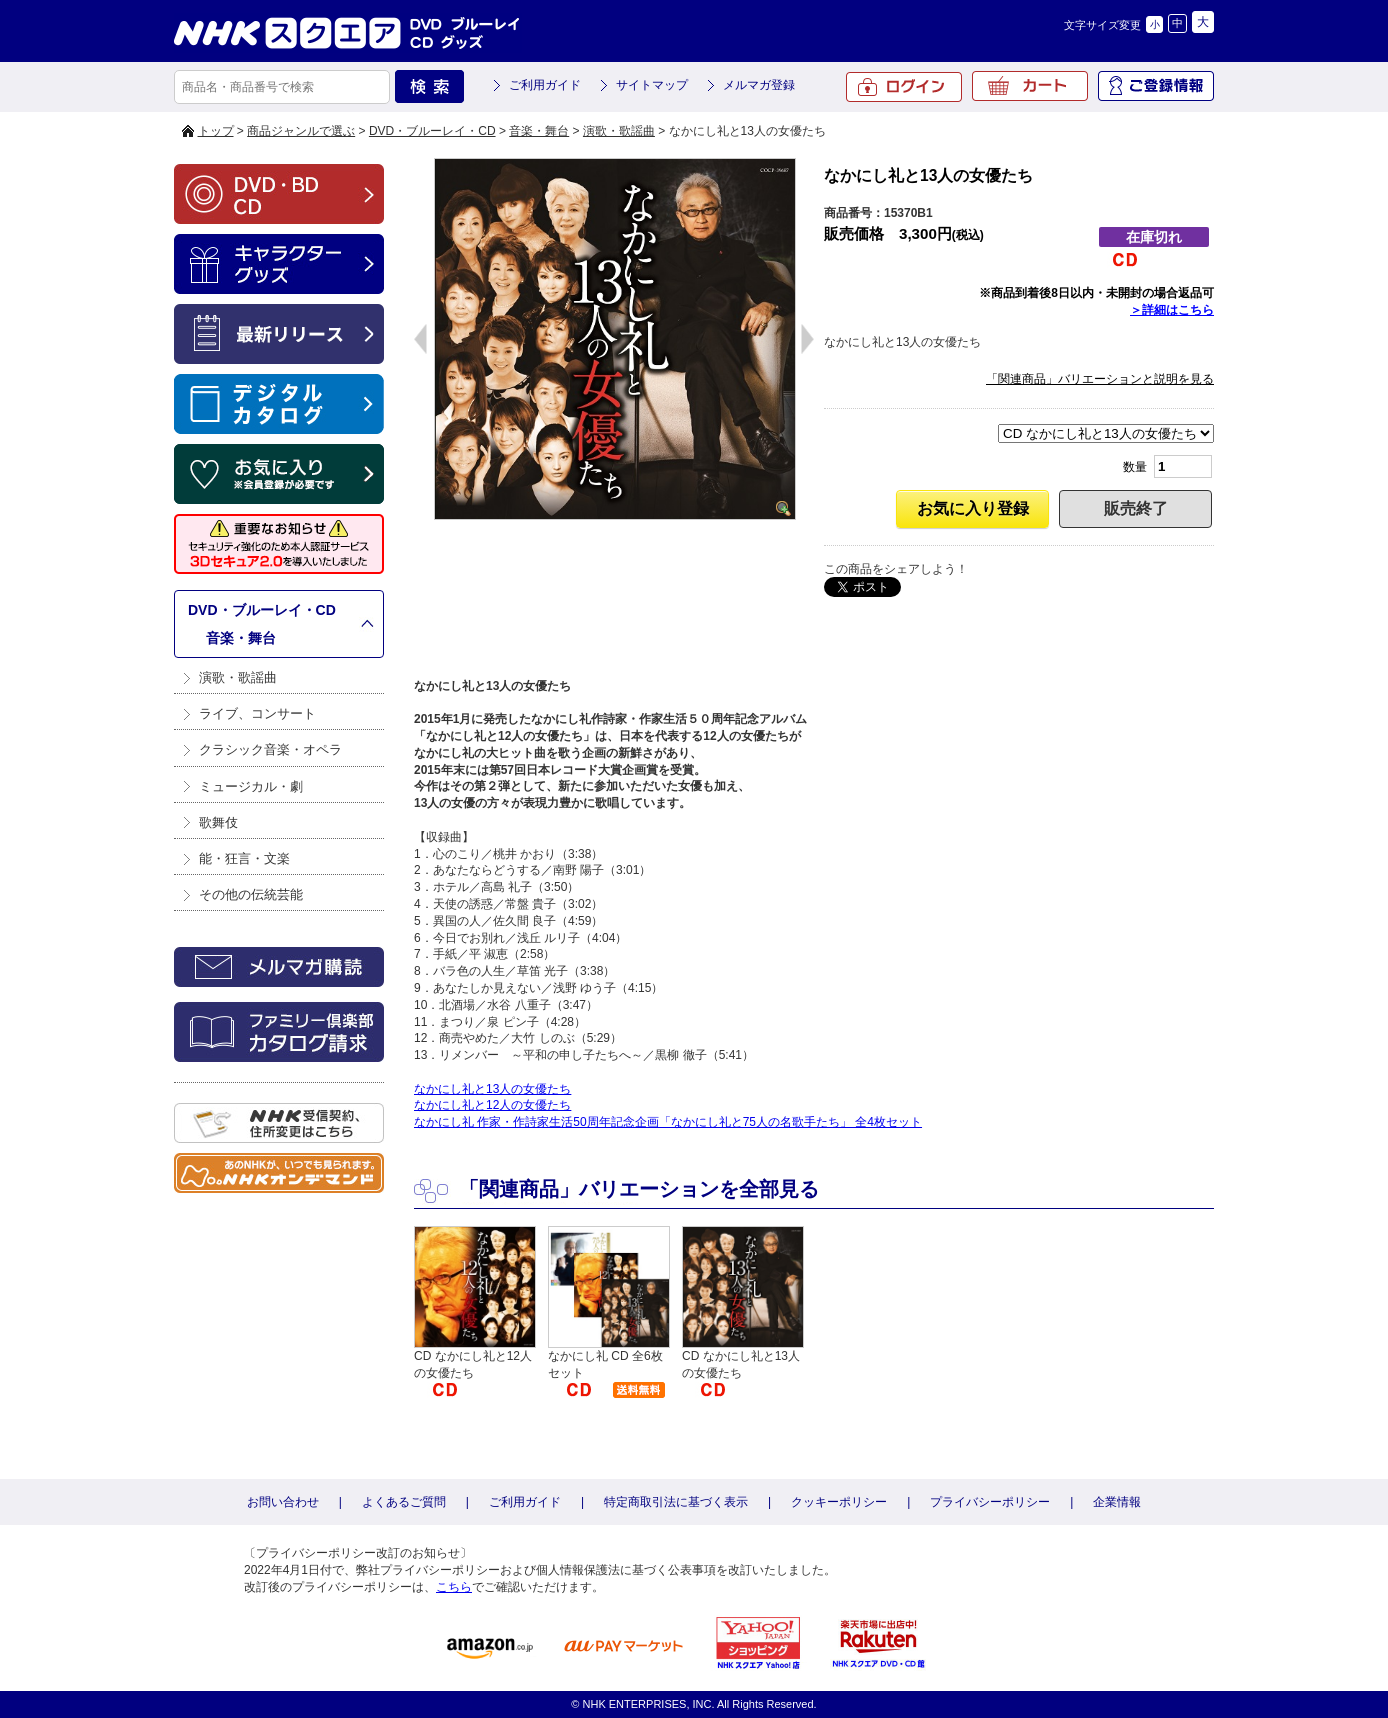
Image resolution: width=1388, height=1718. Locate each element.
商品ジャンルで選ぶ (301, 131)
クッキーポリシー (839, 1502)
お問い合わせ (283, 1502)
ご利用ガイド (545, 85)
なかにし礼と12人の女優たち (492, 1105)
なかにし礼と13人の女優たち (492, 1089)
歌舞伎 (218, 822)
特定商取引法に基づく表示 (676, 1502)
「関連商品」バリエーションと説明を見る (1100, 379)
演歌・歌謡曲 (619, 131)
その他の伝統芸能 (251, 894)
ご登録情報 (1156, 86)
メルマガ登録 (759, 85)
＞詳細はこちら (1172, 310)
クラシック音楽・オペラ (270, 749)
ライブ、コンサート (257, 713)
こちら (454, 1587)
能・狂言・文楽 (244, 858)
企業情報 (1117, 1502)
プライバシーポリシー (990, 1502)
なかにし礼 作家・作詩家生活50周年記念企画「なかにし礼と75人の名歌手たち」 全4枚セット (668, 1122)
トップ (216, 131)
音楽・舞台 (539, 131)
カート (1030, 86)
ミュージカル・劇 (251, 786)
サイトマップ (652, 85)
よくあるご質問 (404, 1502)
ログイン (904, 87)
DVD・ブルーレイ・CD (432, 131)
